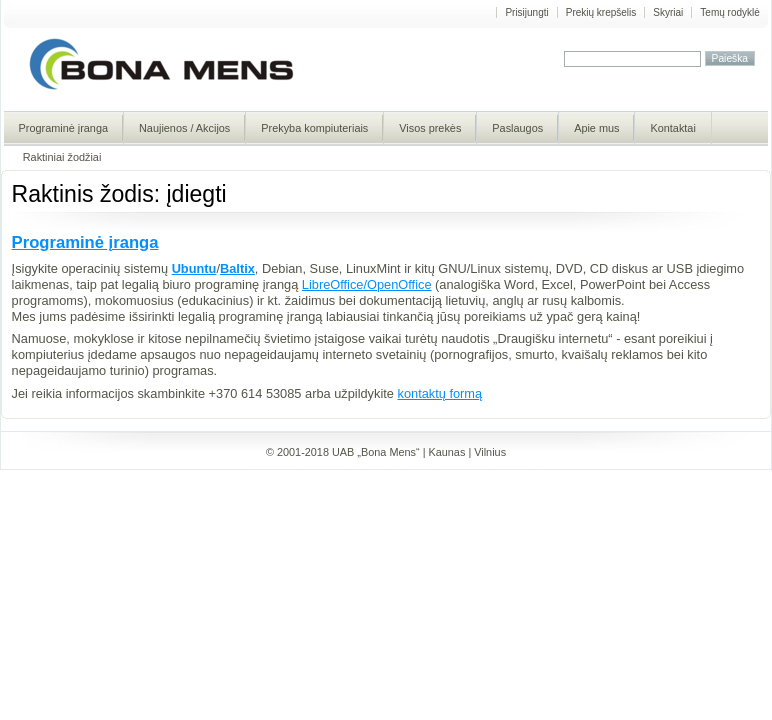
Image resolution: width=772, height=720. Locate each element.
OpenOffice (399, 284)
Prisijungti (526, 12)
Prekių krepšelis (601, 12)
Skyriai (668, 12)
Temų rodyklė (729, 12)
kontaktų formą (440, 393)
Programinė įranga (85, 242)
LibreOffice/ (334, 284)
